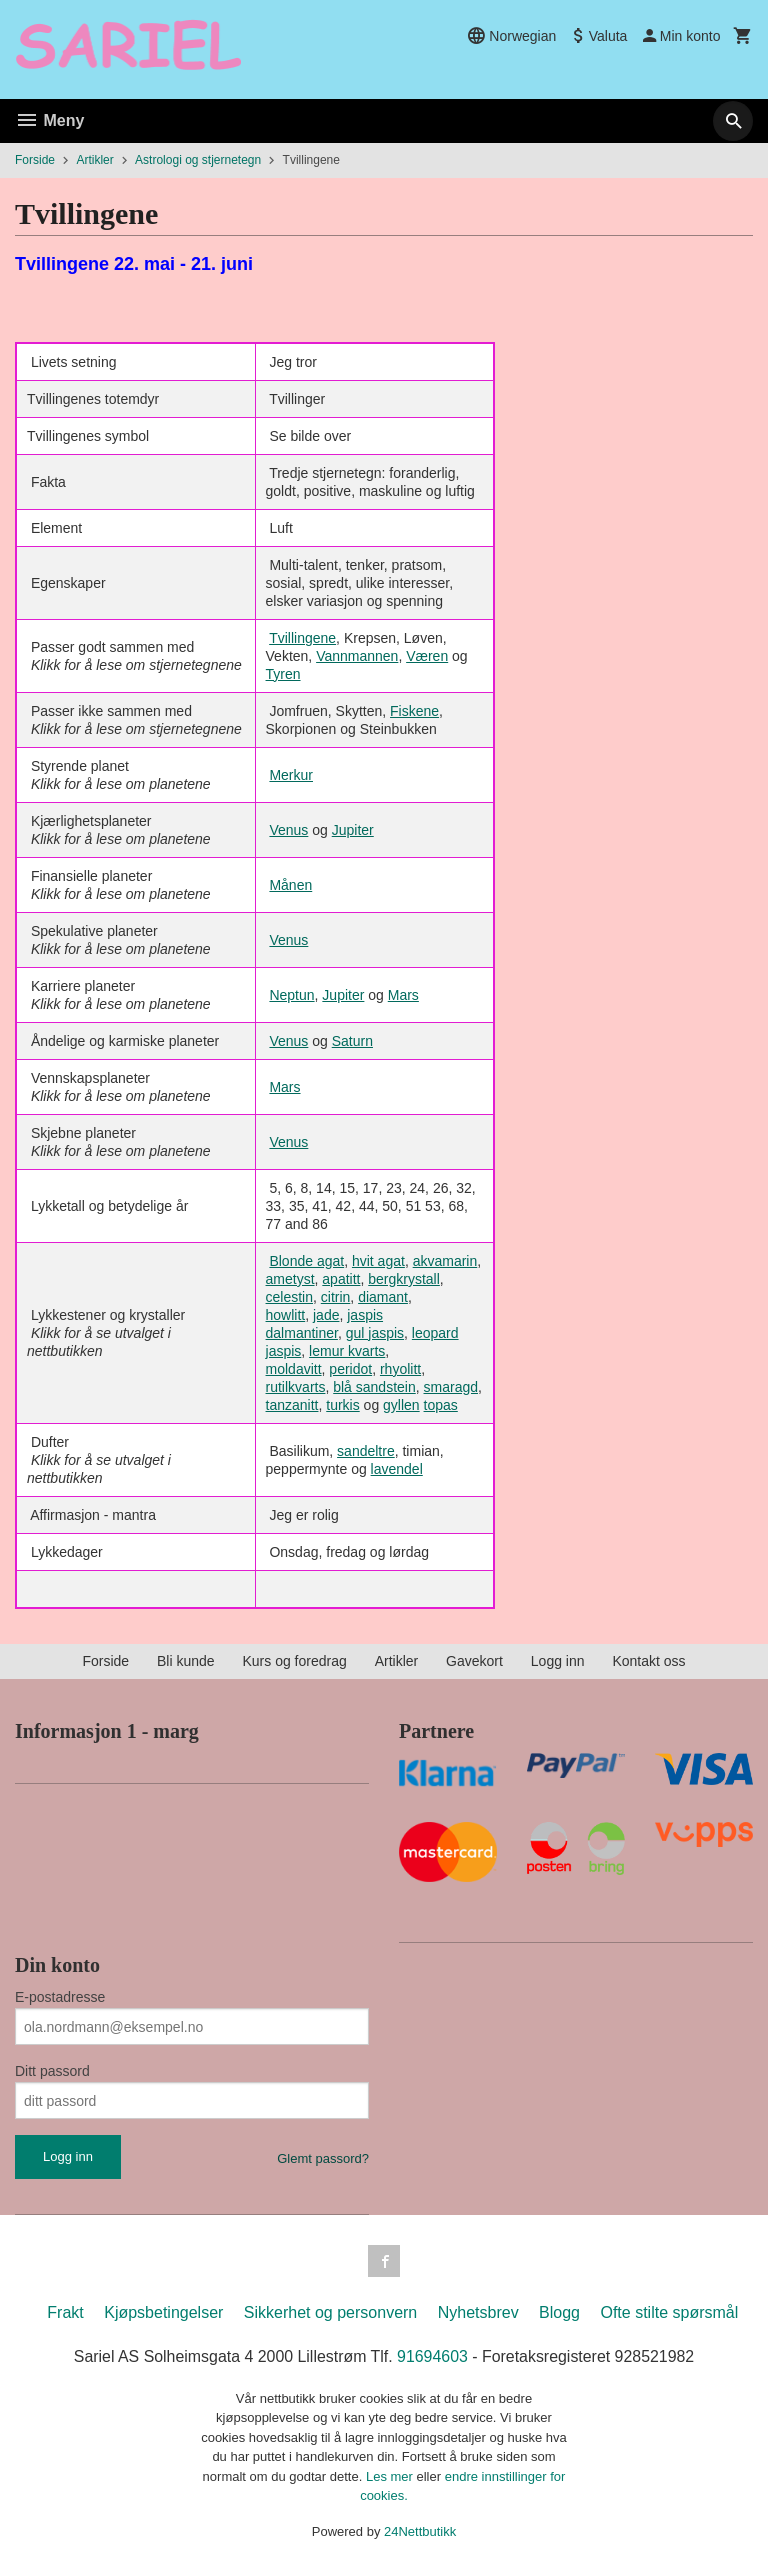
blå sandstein (374, 1387)
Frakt (65, 2312)
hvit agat (378, 1261)
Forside (35, 160)
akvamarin (445, 1261)
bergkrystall (404, 1279)
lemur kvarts (347, 1351)
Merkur (291, 775)
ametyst (290, 1279)
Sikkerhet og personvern (330, 2312)
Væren (427, 656)
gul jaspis (375, 1333)
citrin (336, 1297)
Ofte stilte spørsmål (669, 2312)
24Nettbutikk (420, 2531)
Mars (403, 995)
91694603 (432, 2356)
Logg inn (558, 1661)
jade (326, 1315)
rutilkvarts (296, 1387)
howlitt (286, 1315)
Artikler (397, 1661)
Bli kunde (186, 1661)
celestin (289, 1297)
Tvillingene (302, 638)
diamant (383, 1297)
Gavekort (474, 1661)
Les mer (391, 2476)
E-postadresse (60, 1997)
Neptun (291, 995)
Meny (49, 120)
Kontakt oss (648, 1661)
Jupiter (353, 830)
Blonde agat (306, 1261)
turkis (342, 1405)
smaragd (451, 1387)
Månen (290, 885)
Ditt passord (52, 2071)
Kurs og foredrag (294, 1661)
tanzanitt (292, 1405)
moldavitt (294, 1369)
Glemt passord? (323, 2158)
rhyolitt (400, 1369)
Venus (288, 830)
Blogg (559, 2312)
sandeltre (366, 1451)
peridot (350, 1369)
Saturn (352, 1041)
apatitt (341, 1279)
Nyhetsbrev (478, 2312)
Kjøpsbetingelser (163, 2312)
